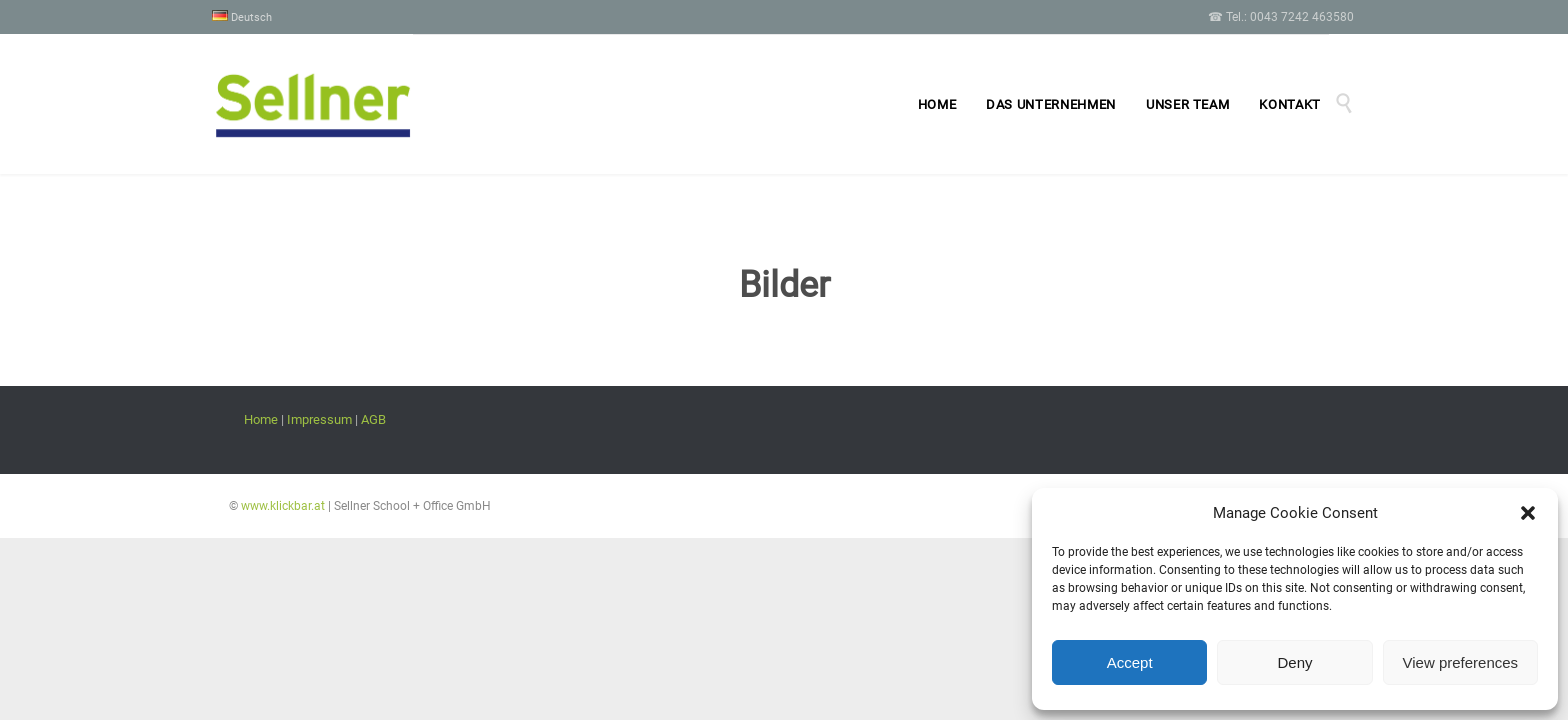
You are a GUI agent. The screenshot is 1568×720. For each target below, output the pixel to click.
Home (261, 419)
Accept (1130, 662)
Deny (1294, 662)
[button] (1528, 513)
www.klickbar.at (281, 506)
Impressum (319, 419)
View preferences (1461, 662)
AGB (373, 419)
